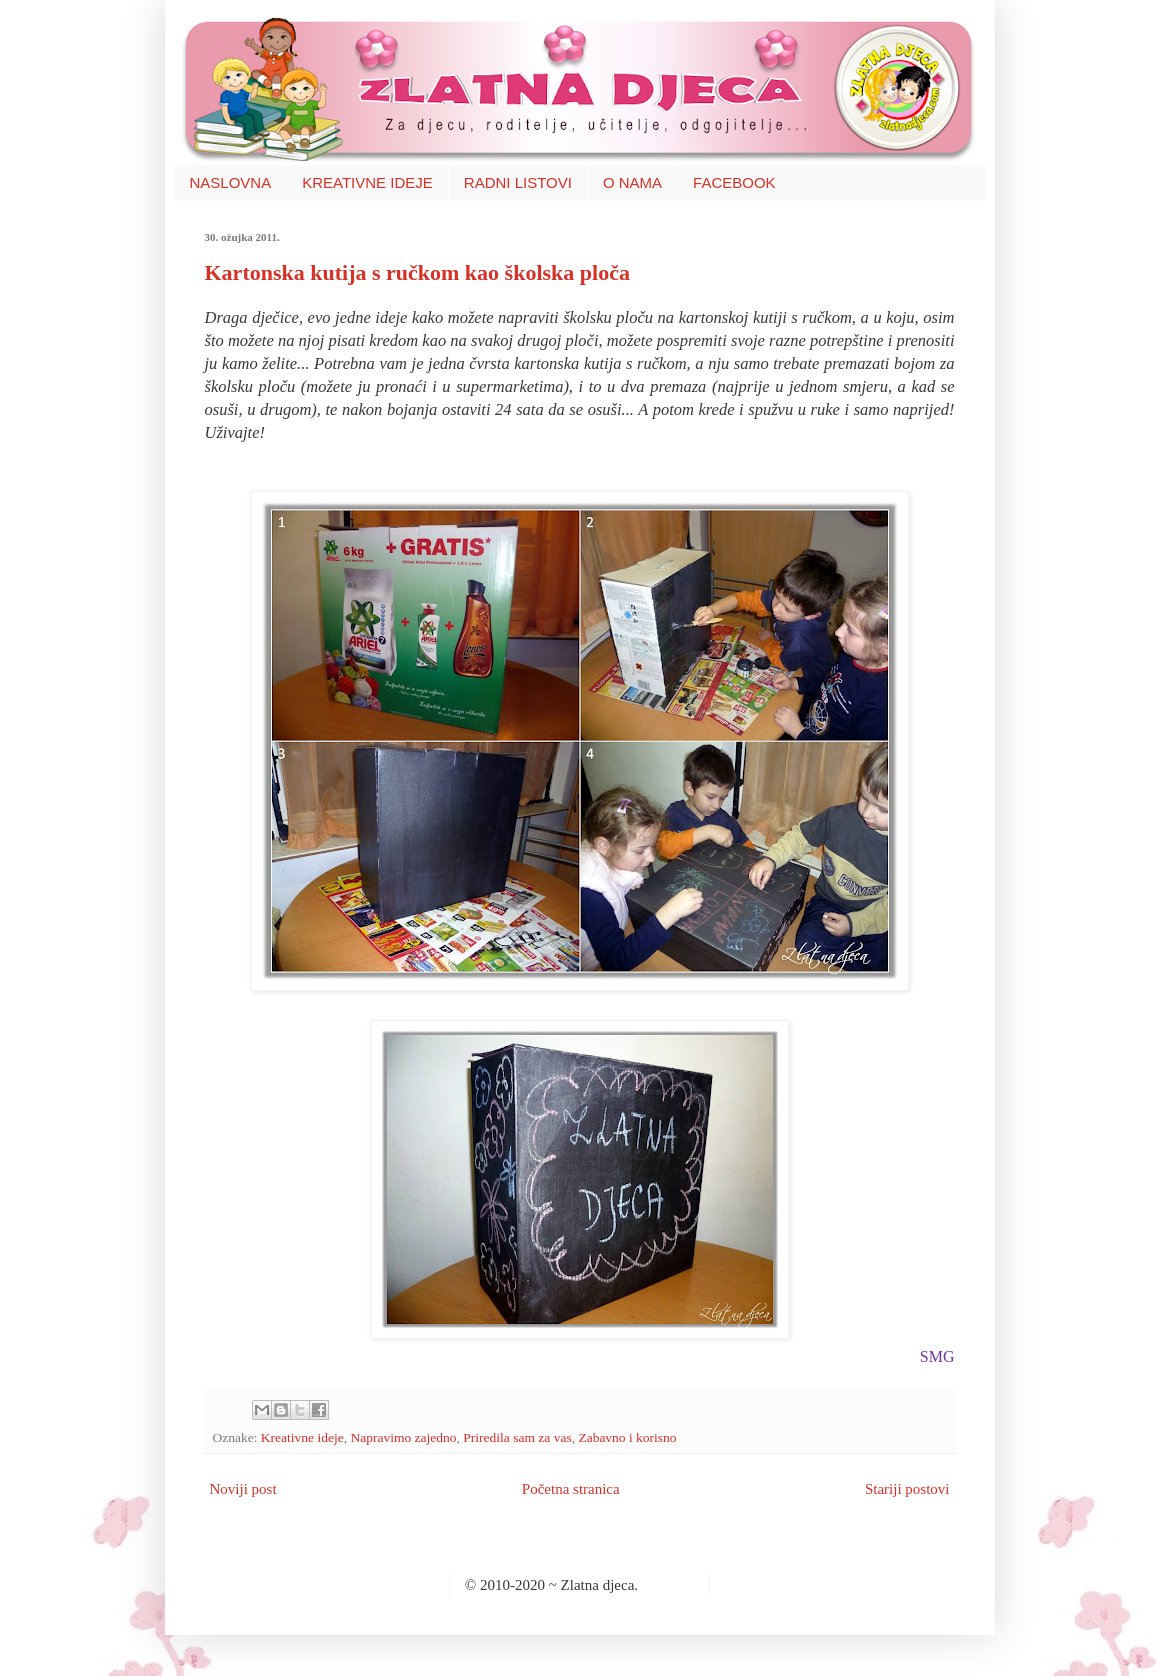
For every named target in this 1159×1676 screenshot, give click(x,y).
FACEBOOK (734, 182)
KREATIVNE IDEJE (367, 182)
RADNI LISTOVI (518, 182)
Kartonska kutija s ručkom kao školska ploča (417, 272)
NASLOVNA (231, 182)
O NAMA (632, 182)
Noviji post (243, 1489)
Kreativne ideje (302, 1437)
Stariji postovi (907, 1489)
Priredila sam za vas (517, 1437)
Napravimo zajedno (403, 1437)
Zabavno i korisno (627, 1437)
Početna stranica (571, 1489)
